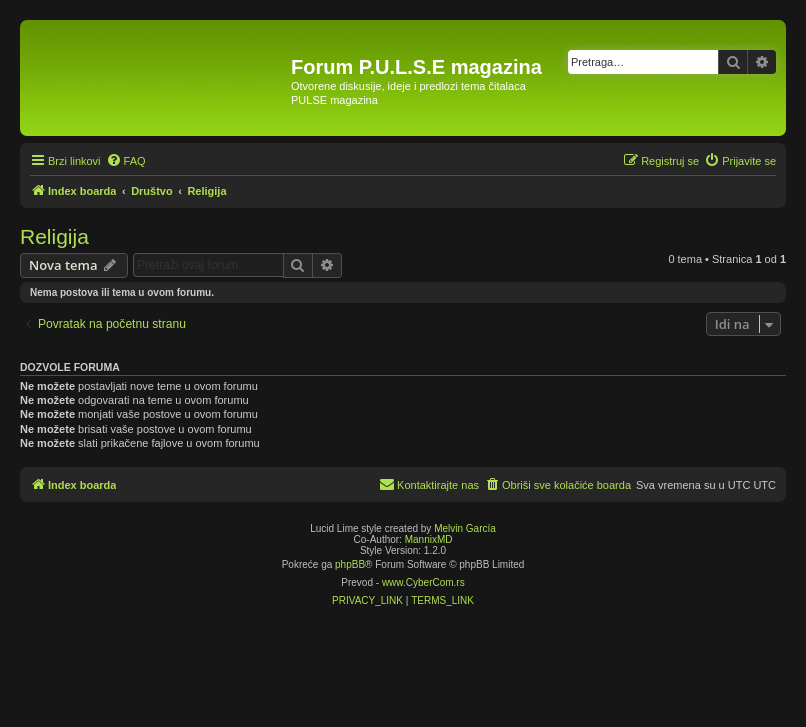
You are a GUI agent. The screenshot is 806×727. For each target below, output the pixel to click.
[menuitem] (126, 161)
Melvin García (465, 528)
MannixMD (429, 539)
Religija (54, 236)
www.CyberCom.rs (423, 582)
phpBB (350, 564)
